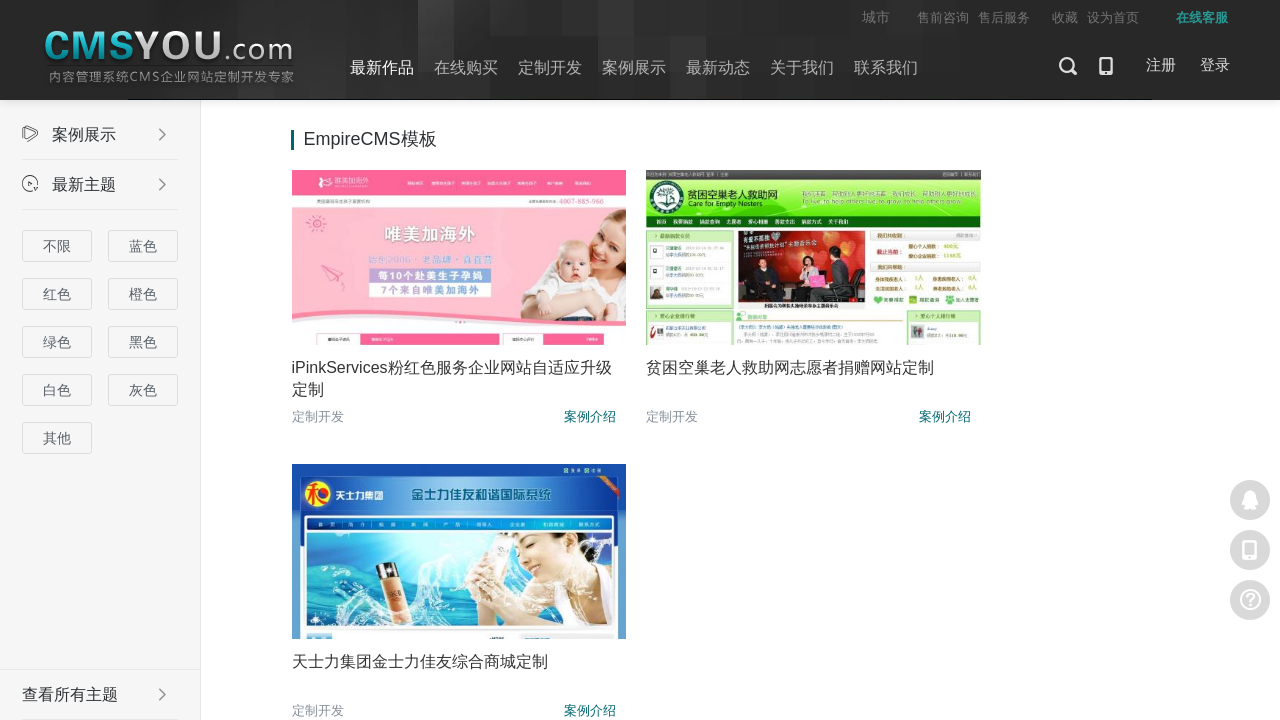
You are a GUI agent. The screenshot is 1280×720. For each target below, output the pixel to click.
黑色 (143, 342)
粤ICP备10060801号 (960, 594)
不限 (57, 246)
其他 (57, 438)
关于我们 (802, 67)
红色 (57, 294)
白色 (57, 390)
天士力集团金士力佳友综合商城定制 (1028, 367)
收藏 (1065, 17)
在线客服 (1250, 500)
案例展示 (634, 67)
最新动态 (718, 67)
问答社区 (697, 562)
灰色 (143, 390)
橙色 (143, 294)
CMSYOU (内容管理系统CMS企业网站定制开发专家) (576, 594)
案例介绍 (540, 416)
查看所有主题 (95, 694)
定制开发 (550, 67)
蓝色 (143, 246)
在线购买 (466, 67)
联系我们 (886, 67)
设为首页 (1113, 17)
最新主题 (95, 184)
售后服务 (1004, 17)
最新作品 (382, 67)
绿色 (57, 342)
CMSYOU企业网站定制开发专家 (170, 57)
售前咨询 (943, 17)
